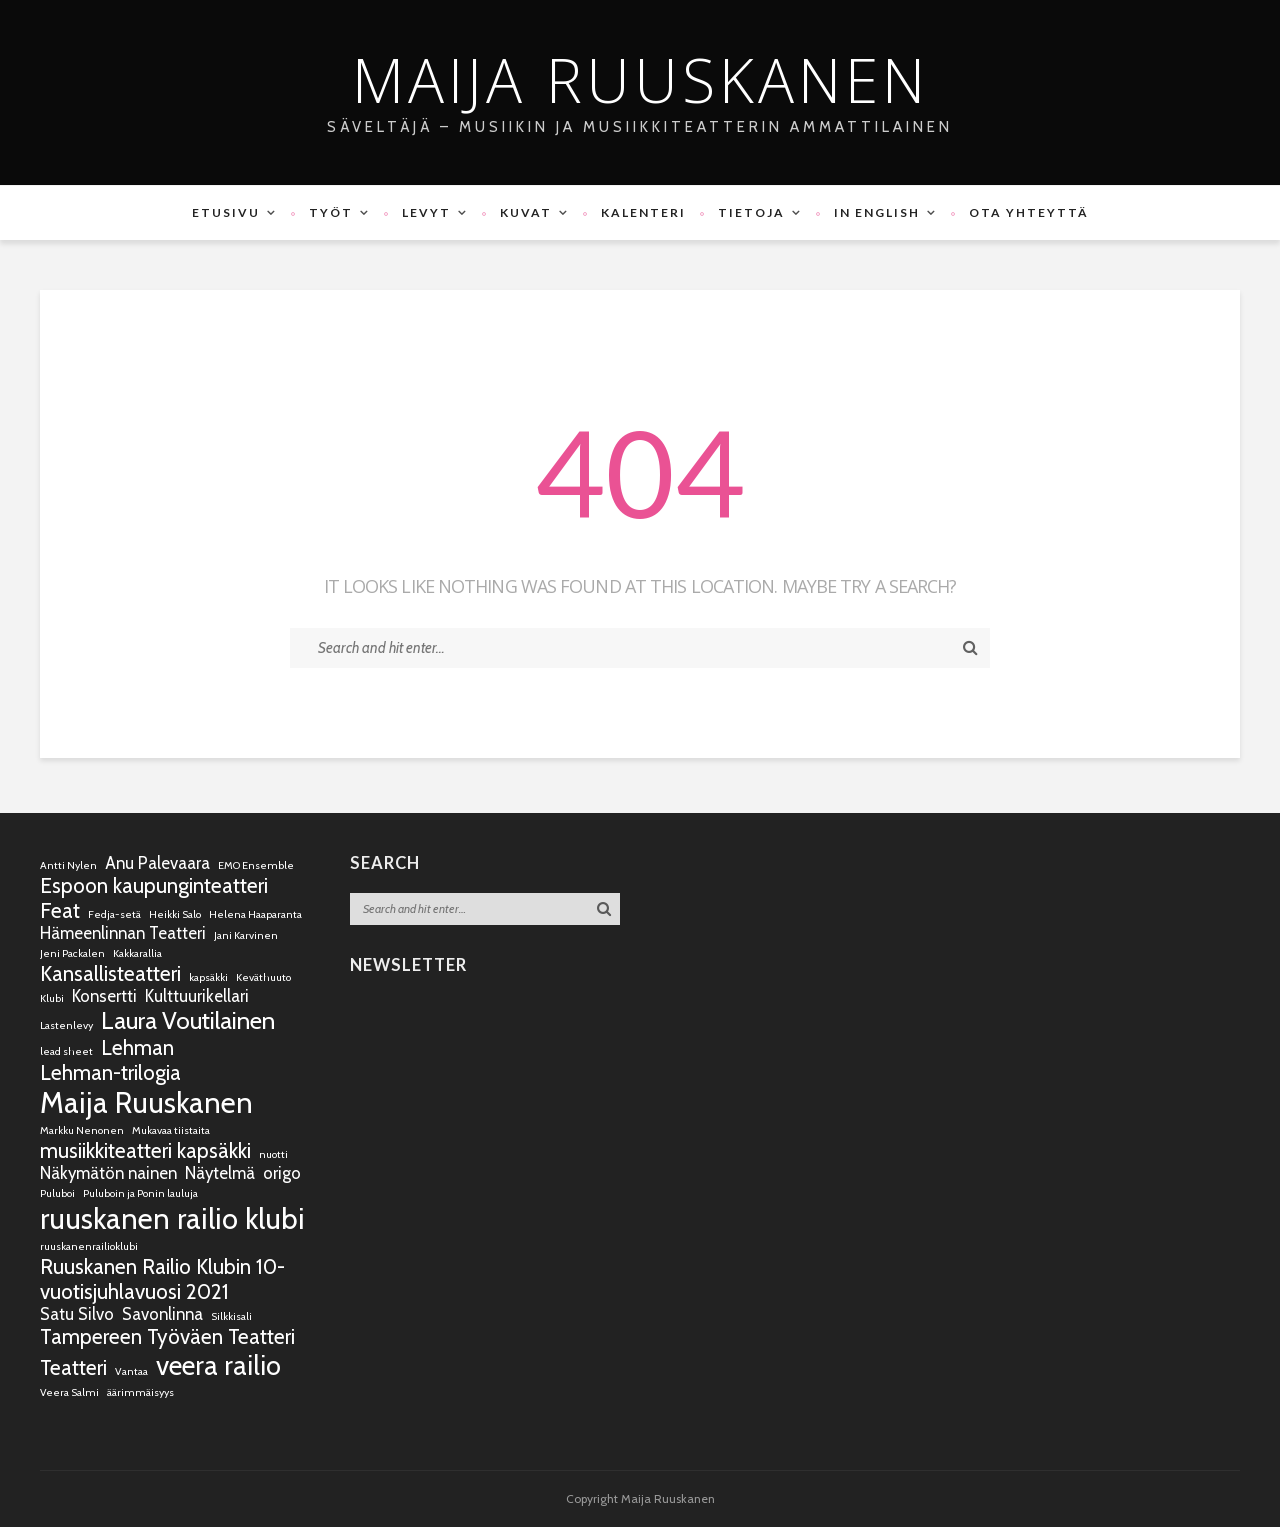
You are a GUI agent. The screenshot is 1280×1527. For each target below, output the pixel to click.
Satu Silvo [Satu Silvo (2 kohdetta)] (77, 1314)
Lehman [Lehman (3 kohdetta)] (137, 1047)
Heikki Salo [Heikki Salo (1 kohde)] (175, 914)
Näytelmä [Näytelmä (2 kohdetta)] (220, 1173)
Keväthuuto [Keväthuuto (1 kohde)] (263, 977)
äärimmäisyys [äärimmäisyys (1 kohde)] (140, 1392)
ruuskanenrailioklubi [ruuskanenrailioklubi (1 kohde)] (89, 1246)
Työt (331, 212)
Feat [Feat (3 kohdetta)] (60, 910)
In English (877, 212)
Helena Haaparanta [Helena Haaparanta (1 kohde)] (255, 914)
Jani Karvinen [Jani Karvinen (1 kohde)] (246, 935)
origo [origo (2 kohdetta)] (282, 1173)
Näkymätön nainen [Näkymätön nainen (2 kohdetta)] (108, 1173)
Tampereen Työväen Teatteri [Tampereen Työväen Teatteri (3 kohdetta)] (167, 1336)
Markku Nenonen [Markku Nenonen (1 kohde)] (82, 1130)
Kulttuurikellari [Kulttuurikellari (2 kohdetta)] (197, 996)
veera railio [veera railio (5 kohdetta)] (218, 1365)
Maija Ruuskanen (640, 80)
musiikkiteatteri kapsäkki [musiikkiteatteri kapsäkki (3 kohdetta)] (145, 1150)
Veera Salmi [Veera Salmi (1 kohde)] (69, 1392)
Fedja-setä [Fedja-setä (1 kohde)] (114, 914)
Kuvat (526, 212)
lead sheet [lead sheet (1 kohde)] (66, 1051)
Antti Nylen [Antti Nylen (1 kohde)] (68, 865)
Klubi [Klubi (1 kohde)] (52, 998)
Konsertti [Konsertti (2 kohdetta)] (104, 996)
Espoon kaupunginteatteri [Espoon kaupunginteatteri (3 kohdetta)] (154, 885)
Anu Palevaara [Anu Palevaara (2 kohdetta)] (157, 863)
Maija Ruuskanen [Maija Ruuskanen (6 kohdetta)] (146, 1102)
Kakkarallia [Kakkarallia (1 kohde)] (137, 953)
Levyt (426, 212)
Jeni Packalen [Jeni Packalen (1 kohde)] (72, 953)
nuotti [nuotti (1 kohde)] (273, 1154)
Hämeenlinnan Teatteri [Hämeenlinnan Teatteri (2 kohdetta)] (123, 933)
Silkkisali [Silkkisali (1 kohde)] (231, 1316)
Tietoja (751, 212)
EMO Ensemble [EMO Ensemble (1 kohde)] (256, 865)
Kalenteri (643, 212)
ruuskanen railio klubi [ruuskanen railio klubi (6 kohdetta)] (172, 1218)
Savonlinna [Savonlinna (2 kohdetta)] (162, 1314)
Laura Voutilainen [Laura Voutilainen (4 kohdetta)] (188, 1020)
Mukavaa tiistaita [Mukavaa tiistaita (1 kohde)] (171, 1130)
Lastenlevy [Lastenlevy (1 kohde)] (66, 1025)
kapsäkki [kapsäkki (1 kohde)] (208, 977)
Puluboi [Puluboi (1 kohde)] (57, 1193)
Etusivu (226, 212)
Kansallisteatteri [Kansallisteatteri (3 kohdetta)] (110, 973)
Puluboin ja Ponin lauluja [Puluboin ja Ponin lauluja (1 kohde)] (140, 1193)
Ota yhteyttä (1029, 212)
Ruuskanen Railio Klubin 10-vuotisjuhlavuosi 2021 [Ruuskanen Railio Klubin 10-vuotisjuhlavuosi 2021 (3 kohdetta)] (162, 1279)
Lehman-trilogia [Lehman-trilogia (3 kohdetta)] (110, 1072)
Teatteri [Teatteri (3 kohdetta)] (73, 1367)
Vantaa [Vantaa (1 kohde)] (131, 1371)
